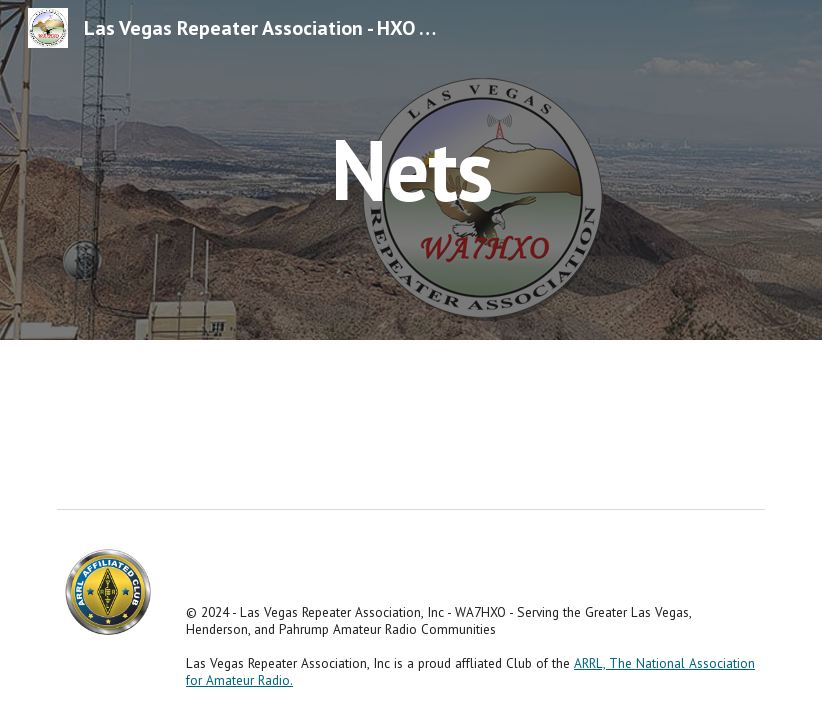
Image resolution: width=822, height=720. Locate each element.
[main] (411, 169)
